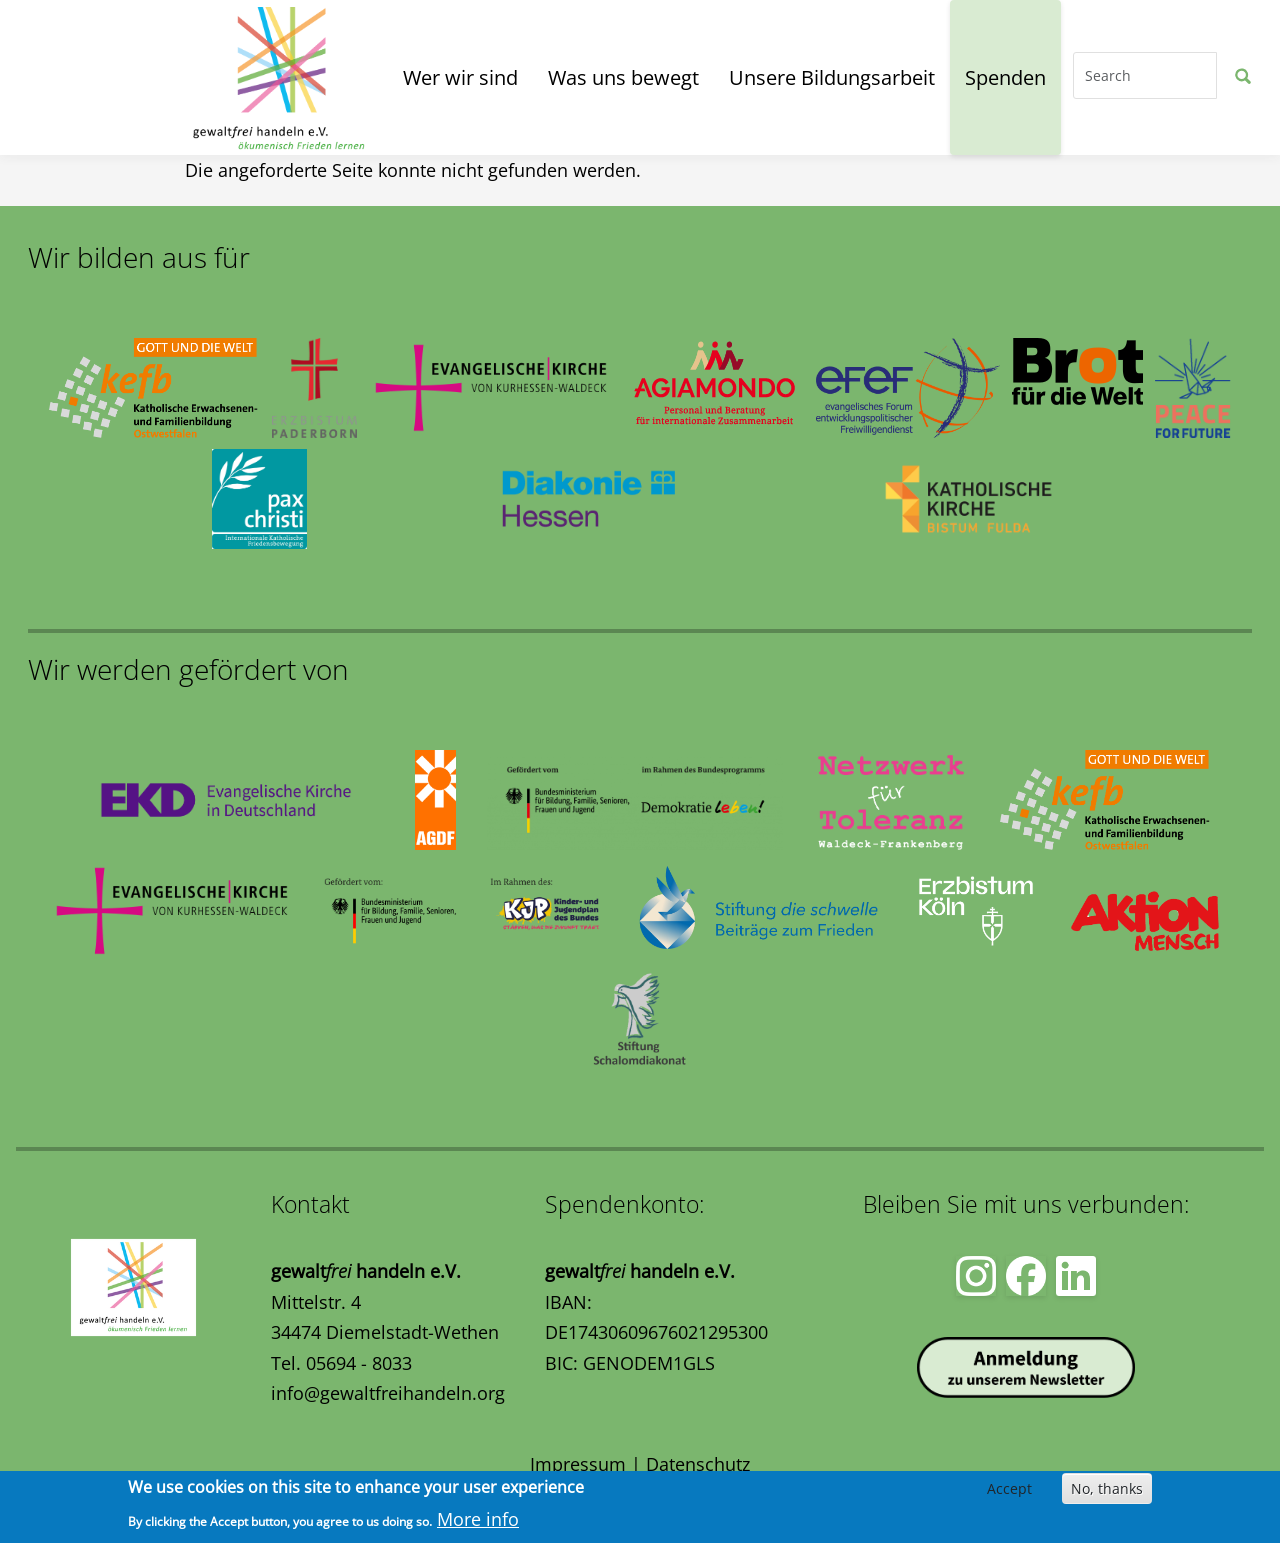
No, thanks (1107, 1488)
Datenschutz (698, 1464)
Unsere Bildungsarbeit (832, 77)
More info (478, 1519)
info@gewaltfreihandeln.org (388, 1393)
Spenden (1005, 77)
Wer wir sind (460, 77)
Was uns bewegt (623, 77)
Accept (1009, 1488)
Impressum (578, 1464)
